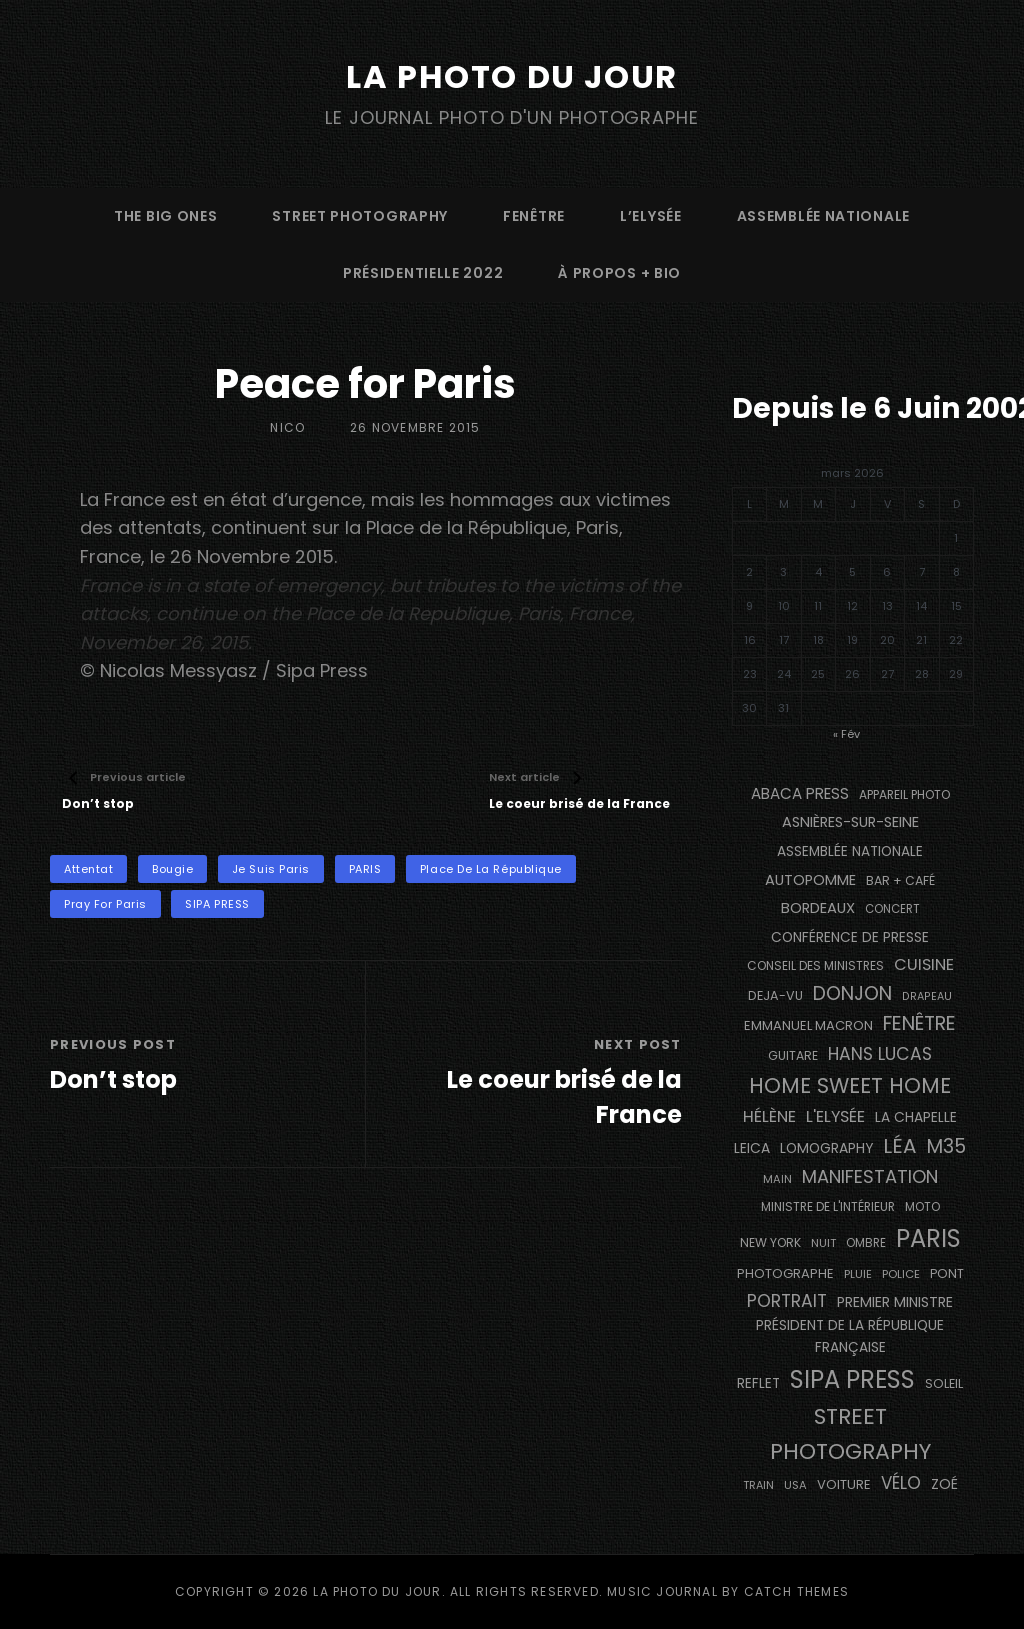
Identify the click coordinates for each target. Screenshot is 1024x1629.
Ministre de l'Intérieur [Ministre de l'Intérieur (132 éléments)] (828, 1206)
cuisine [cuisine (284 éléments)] (924, 964)
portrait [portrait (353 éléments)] (787, 1301)
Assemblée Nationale (823, 216)
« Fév (846, 734)
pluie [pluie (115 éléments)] (858, 1274)
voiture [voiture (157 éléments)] (844, 1484)
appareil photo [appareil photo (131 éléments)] (904, 794)
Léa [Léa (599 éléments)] (900, 1146)
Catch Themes (796, 1591)
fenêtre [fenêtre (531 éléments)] (919, 1023)
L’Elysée (651, 216)
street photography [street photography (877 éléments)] (850, 1434)
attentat (88, 869)
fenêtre (534, 216)
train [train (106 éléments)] (758, 1485)
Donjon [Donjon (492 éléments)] (852, 993)
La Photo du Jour (512, 76)
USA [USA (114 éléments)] (795, 1485)
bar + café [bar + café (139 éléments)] (900, 880)
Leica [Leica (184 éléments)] (752, 1148)
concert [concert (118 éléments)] (892, 909)
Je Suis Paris (271, 869)
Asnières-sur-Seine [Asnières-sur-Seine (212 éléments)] (850, 822)
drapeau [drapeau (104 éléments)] (927, 996)
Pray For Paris (105, 904)
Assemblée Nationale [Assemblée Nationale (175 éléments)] (850, 851)
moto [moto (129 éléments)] (922, 1207)
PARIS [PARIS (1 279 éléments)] (928, 1238)
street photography (360, 216)
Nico (287, 427)
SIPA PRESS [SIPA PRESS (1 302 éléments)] (852, 1379)
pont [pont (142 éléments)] (947, 1273)
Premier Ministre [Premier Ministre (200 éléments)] (895, 1302)
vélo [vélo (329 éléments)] (901, 1483)
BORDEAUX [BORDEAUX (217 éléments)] (818, 908)
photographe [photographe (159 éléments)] (785, 1273)
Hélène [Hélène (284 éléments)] (769, 1116)
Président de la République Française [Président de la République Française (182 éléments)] (850, 1336)
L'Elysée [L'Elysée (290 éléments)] (835, 1116)
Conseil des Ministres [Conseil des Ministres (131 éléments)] (815, 965)
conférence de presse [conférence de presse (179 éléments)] (850, 937)
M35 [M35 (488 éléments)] (946, 1146)
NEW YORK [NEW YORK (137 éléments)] (770, 1242)
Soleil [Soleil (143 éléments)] (944, 1383)
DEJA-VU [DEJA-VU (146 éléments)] (775, 995)
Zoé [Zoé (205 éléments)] (944, 1484)
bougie (172, 869)
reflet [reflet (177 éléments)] (758, 1383)
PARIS (365, 869)
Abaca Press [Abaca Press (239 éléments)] (800, 793)
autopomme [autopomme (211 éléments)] (810, 880)
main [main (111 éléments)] (777, 1179)
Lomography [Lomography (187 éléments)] (826, 1148)
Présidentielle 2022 (423, 273)
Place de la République (491, 869)
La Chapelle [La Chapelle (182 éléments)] (916, 1117)
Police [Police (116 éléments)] (901, 1274)
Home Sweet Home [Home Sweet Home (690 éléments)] (850, 1085)
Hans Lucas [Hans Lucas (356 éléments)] (880, 1054)
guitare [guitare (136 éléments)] (793, 1055)
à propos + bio (619, 273)
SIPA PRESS (217, 904)
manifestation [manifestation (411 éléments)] (870, 1176)
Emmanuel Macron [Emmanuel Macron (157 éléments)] (808, 1025)
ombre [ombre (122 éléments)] (866, 1243)
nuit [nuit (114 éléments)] (823, 1243)
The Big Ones (165, 216)
